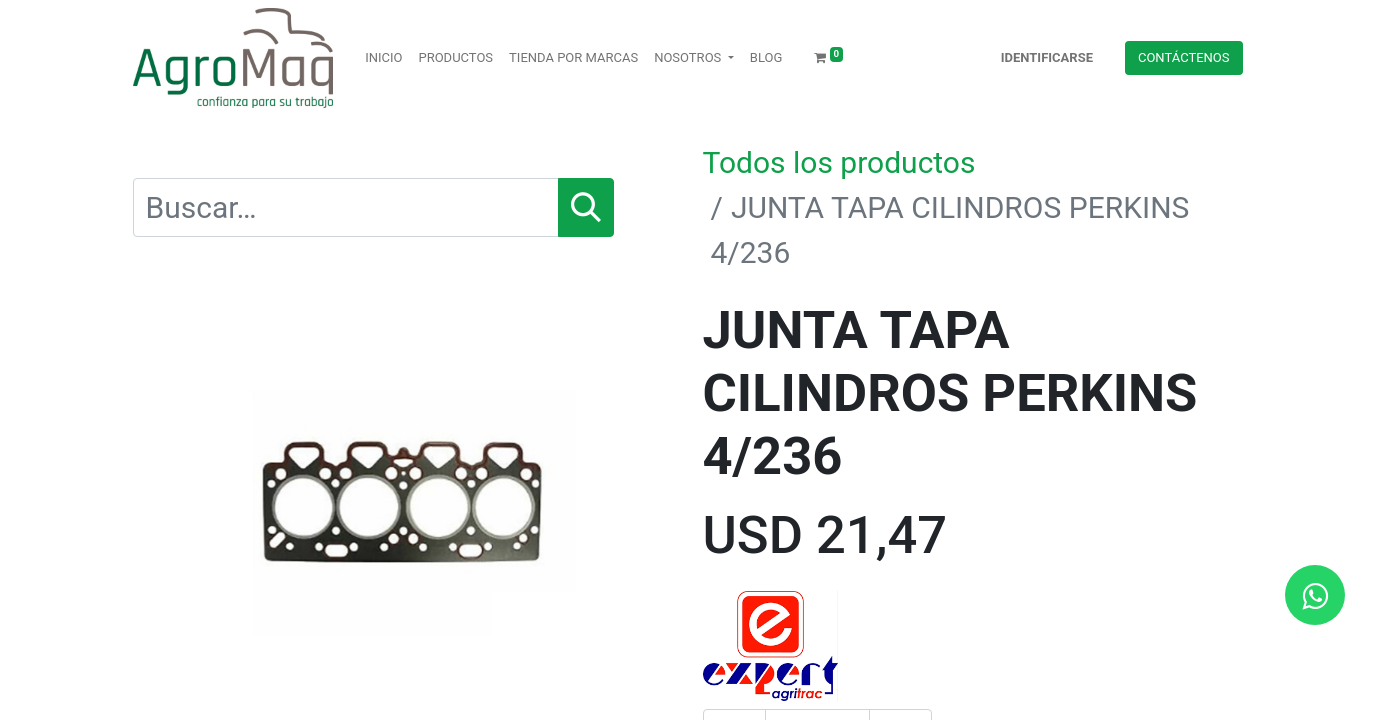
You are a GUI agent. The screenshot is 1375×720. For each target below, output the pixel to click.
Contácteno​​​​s (1184, 57)
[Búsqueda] (586, 207)
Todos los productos (839, 162)
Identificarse (1047, 57)
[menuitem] (383, 58)
